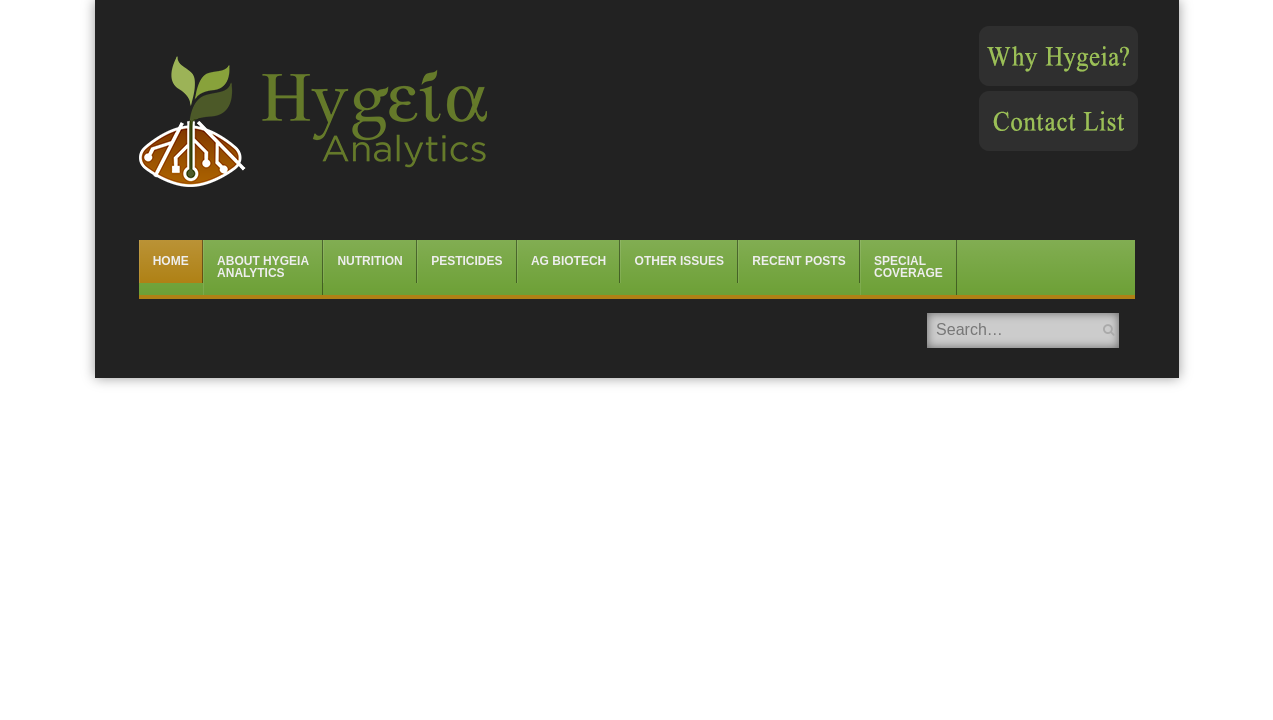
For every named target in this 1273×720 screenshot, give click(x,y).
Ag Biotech (568, 261)
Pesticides (466, 261)
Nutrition (369, 261)
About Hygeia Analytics (263, 267)
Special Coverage (908, 267)
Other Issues (679, 261)
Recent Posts (798, 261)
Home (171, 261)
